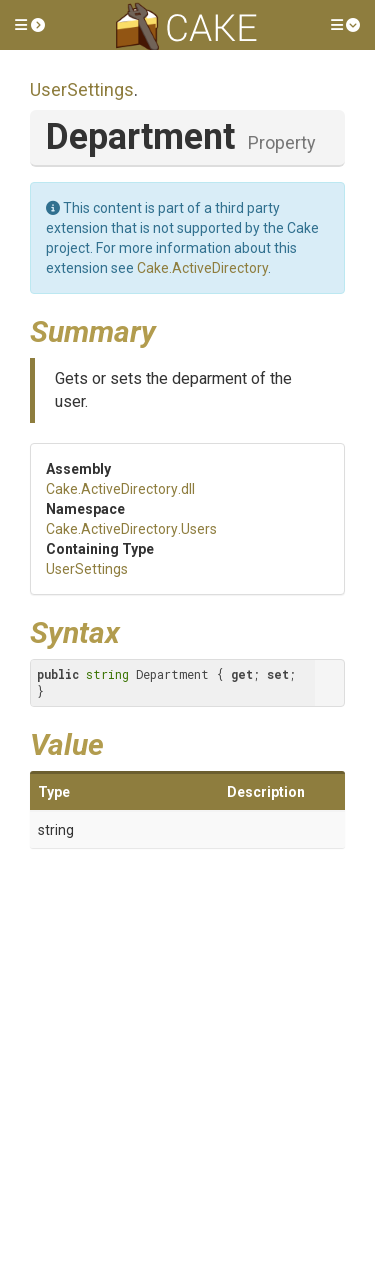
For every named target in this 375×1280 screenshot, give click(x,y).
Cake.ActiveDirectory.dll (120, 489)
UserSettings (82, 89)
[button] (30, 25)
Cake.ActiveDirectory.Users (131, 529)
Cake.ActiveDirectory (202, 268)
